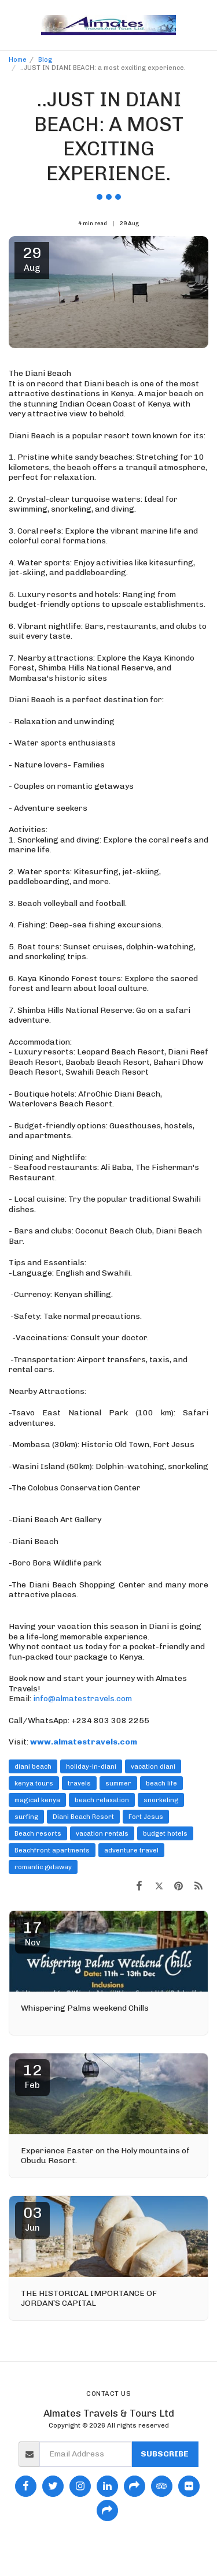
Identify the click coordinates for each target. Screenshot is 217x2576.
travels (79, 1783)
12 (32, 2075)
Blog (45, 59)
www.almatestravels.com (83, 1742)
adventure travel (131, 1850)
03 (32, 2218)
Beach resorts (37, 1833)
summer (118, 1783)
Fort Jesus (145, 1817)
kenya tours (33, 1783)
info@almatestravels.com (82, 1698)
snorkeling (161, 1800)
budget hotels (165, 1833)
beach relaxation (102, 1800)
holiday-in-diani (91, 1766)
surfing (26, 1817)
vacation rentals (102, 1833)
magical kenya (37, 1800)
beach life (161, 1783)
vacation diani (153, 1766)
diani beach (33, 1766)
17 (32, 1933)
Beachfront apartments (52, 1850)
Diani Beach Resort (83, 1817)
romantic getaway (43, 1867)
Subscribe (165, 2454)
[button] (13, 25)
